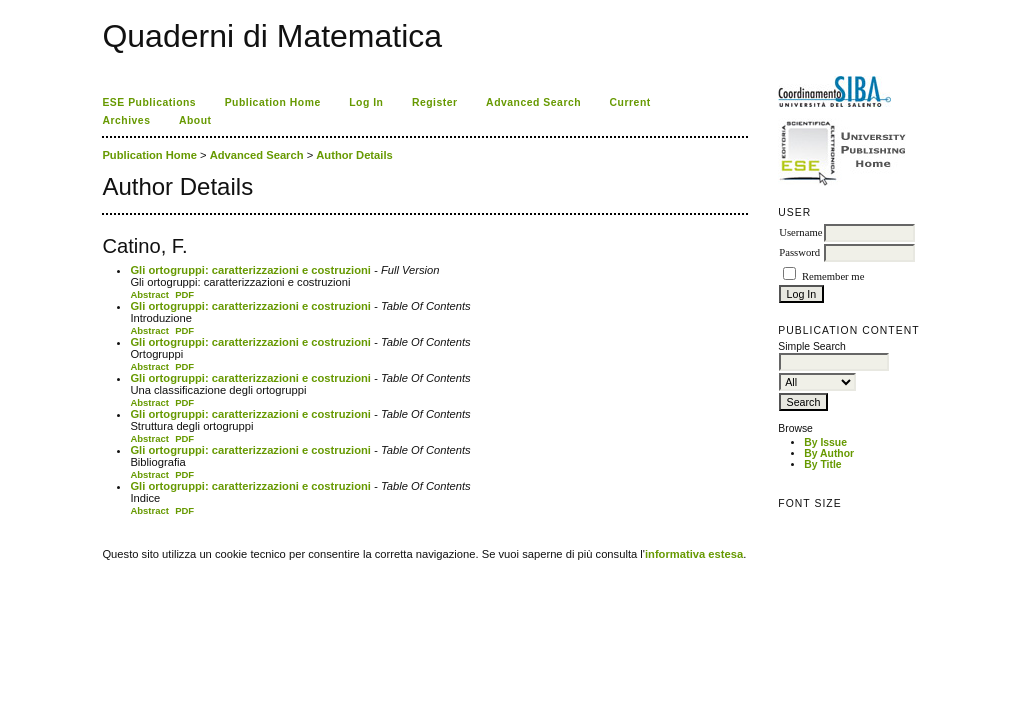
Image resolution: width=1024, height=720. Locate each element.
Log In (366, 102)
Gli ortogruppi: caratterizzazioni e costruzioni (250, 270)
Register (435, 102)
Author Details (354, 155)
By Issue (825, 442)
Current (630, 102)
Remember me (833, 276)
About (195, 120)
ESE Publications (149, 102)
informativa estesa (694, 554)
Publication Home (273, 102)
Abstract (149, 294)
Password (799, 252)
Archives (126, 120)
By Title (822, 464)
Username (800, 232)
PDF (184, 294)
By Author (829, 453)
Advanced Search (533, 102)
